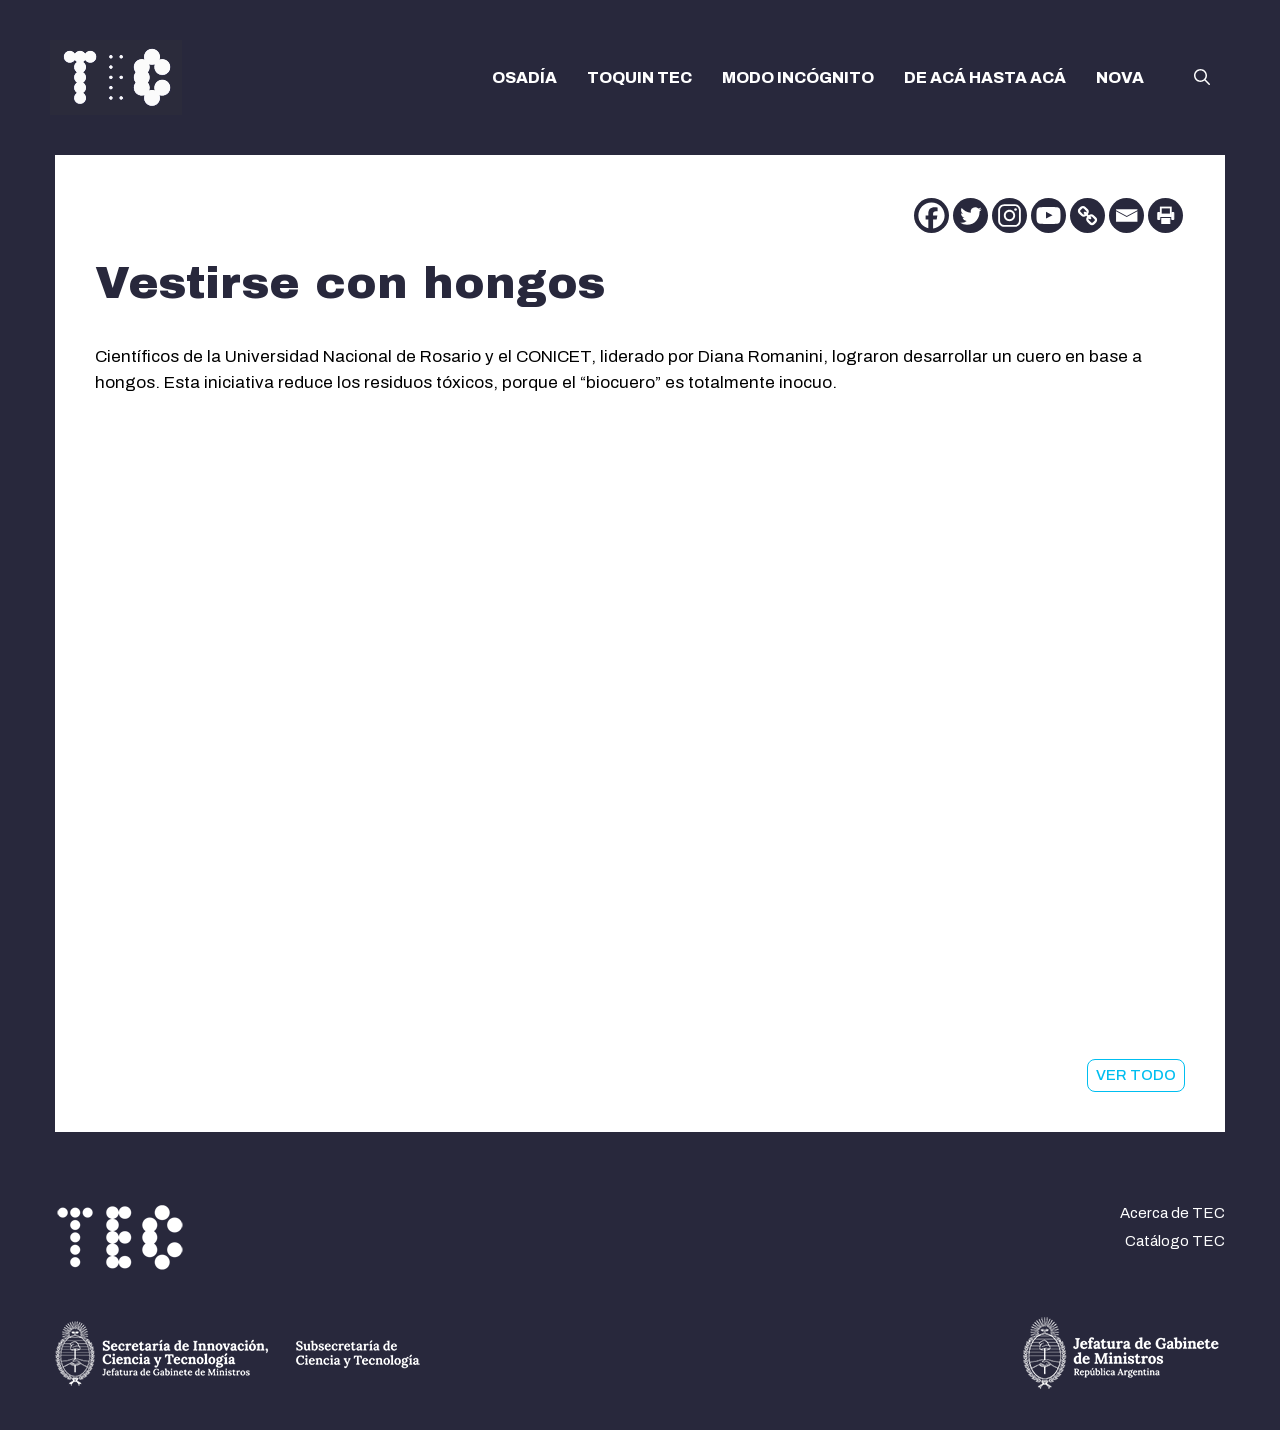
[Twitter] (970, 215)
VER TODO (1136, 1075)
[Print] (1165, 215)
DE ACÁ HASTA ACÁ (985, 77)
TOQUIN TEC (639, 77)
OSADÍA (524, 77)
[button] (1202, 78)
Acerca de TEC (1172, 1213)
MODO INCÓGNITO (798, 77)
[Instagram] (1009, 215)
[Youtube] (1048, 215)
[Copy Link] (1087, 215)
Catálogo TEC (1175, 1241)
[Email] (1126, 215)
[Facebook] (931, 215)
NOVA (1120, 77)
